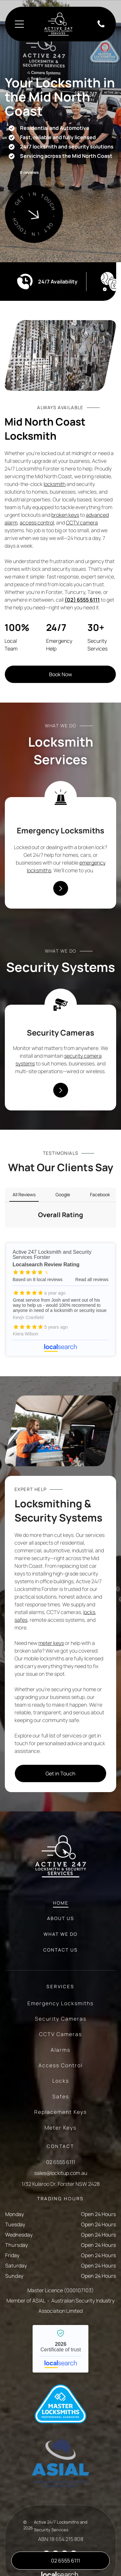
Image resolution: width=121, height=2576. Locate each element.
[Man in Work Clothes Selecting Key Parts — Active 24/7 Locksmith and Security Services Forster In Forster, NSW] (60, 1387)
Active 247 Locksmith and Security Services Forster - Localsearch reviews (60, 1256)
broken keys (65, 514)
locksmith (55, 484)
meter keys (51, 1599)
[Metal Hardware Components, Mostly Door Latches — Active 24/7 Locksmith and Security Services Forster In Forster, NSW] (60, 355)
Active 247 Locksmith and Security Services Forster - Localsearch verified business (60, 2305)
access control (37, 522)
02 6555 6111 (60, 2118)
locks (89, 1568)
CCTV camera (82, 522)
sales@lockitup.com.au (60, 2129)
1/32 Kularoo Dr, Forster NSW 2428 (61, 2140)
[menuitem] (60, 1863)
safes (21, 1576)
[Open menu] (19, 24)
